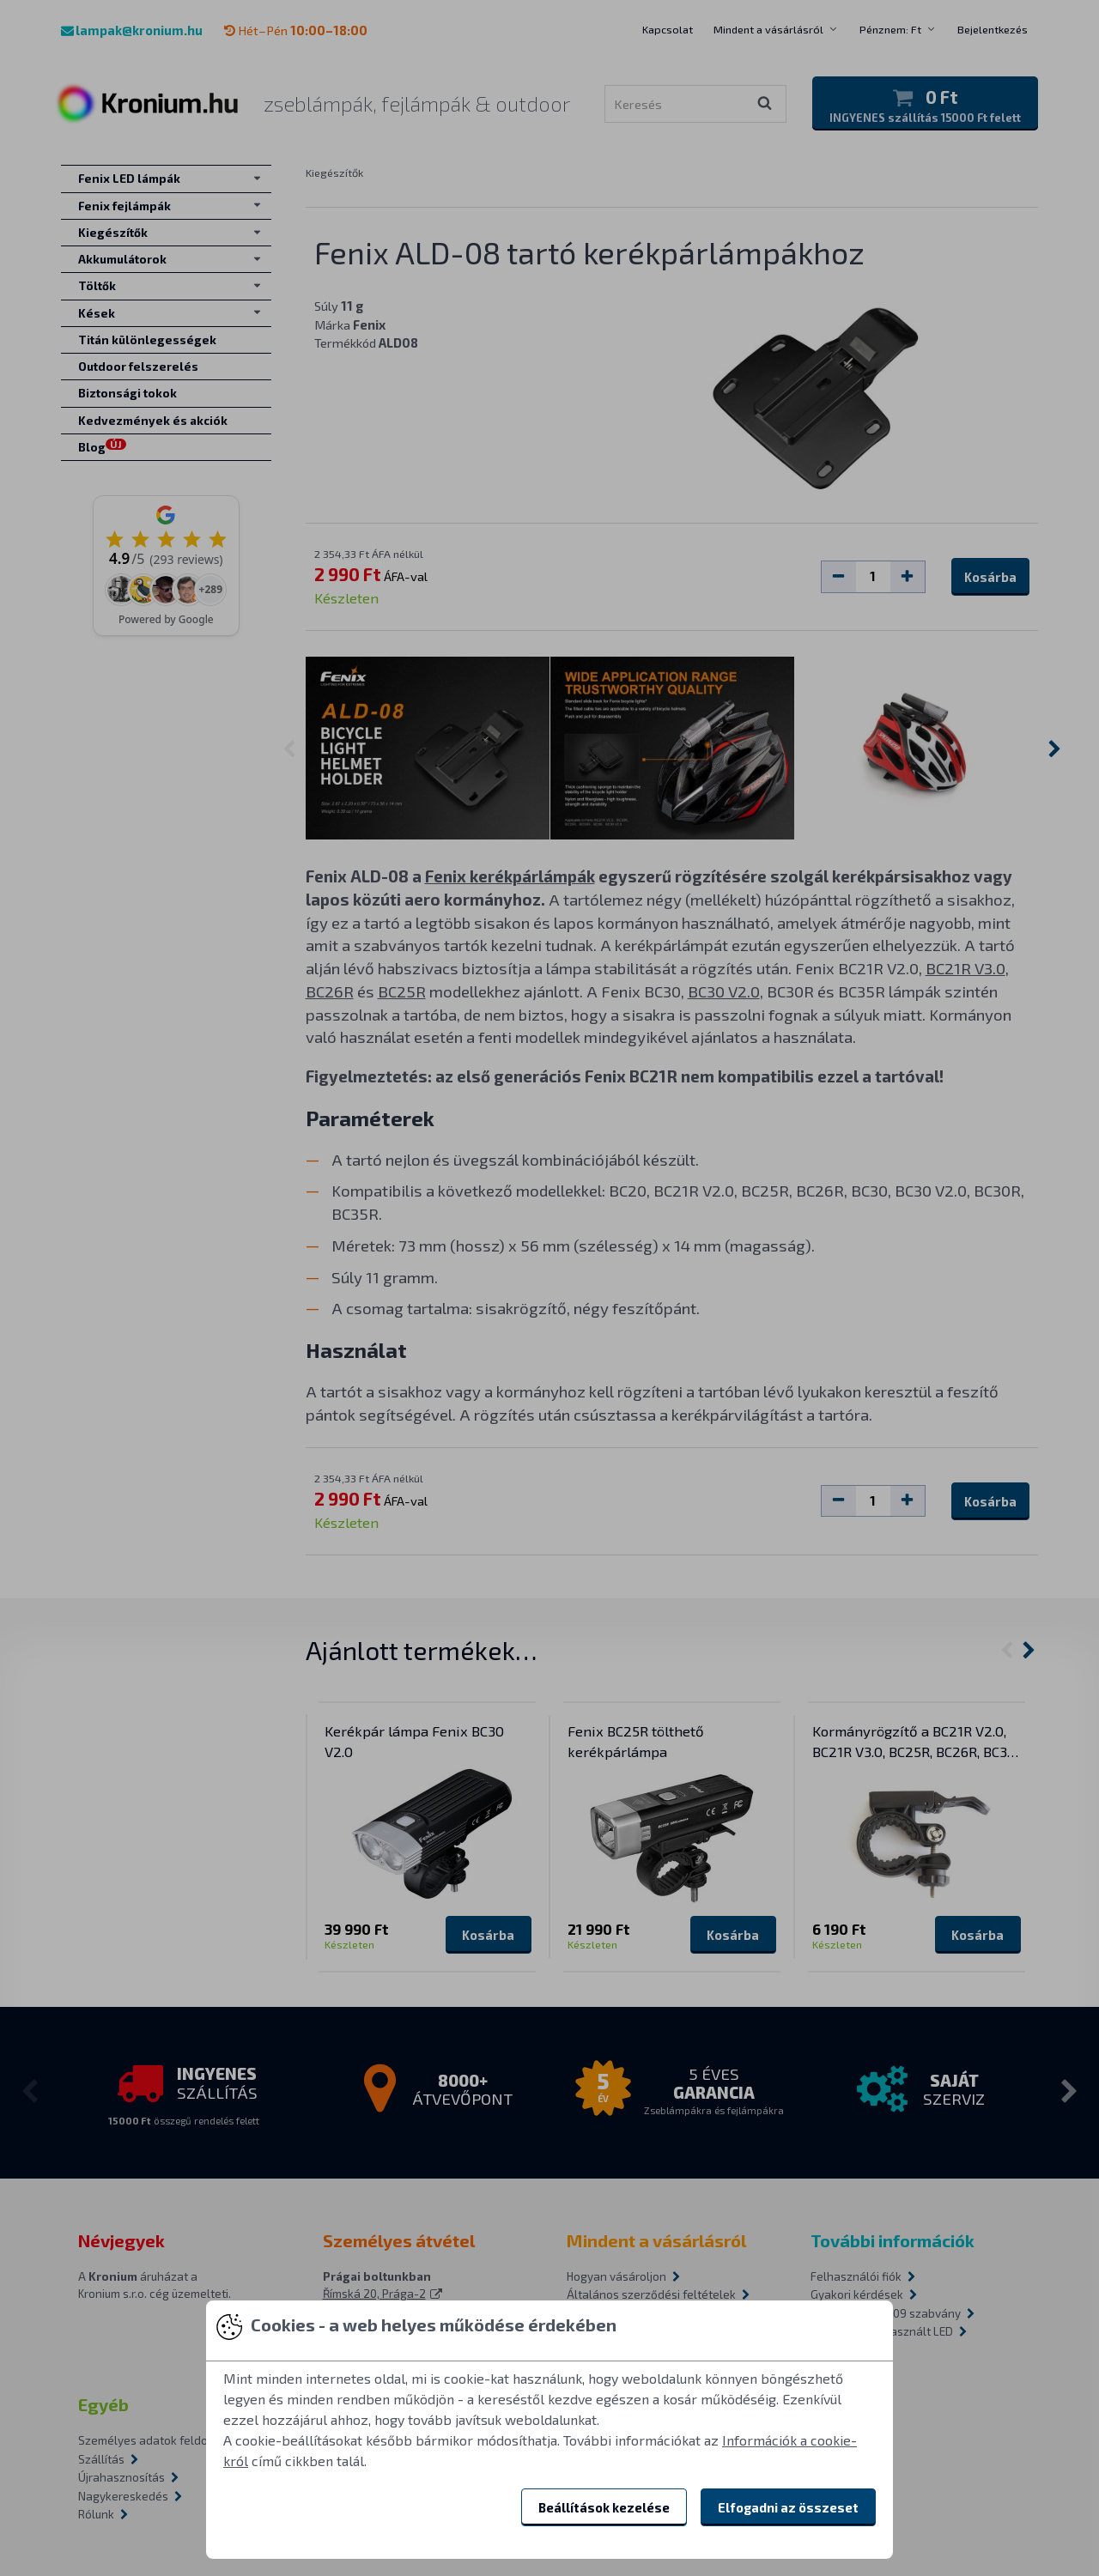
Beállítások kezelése (604, 2507)
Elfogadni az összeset (788, 2507)
